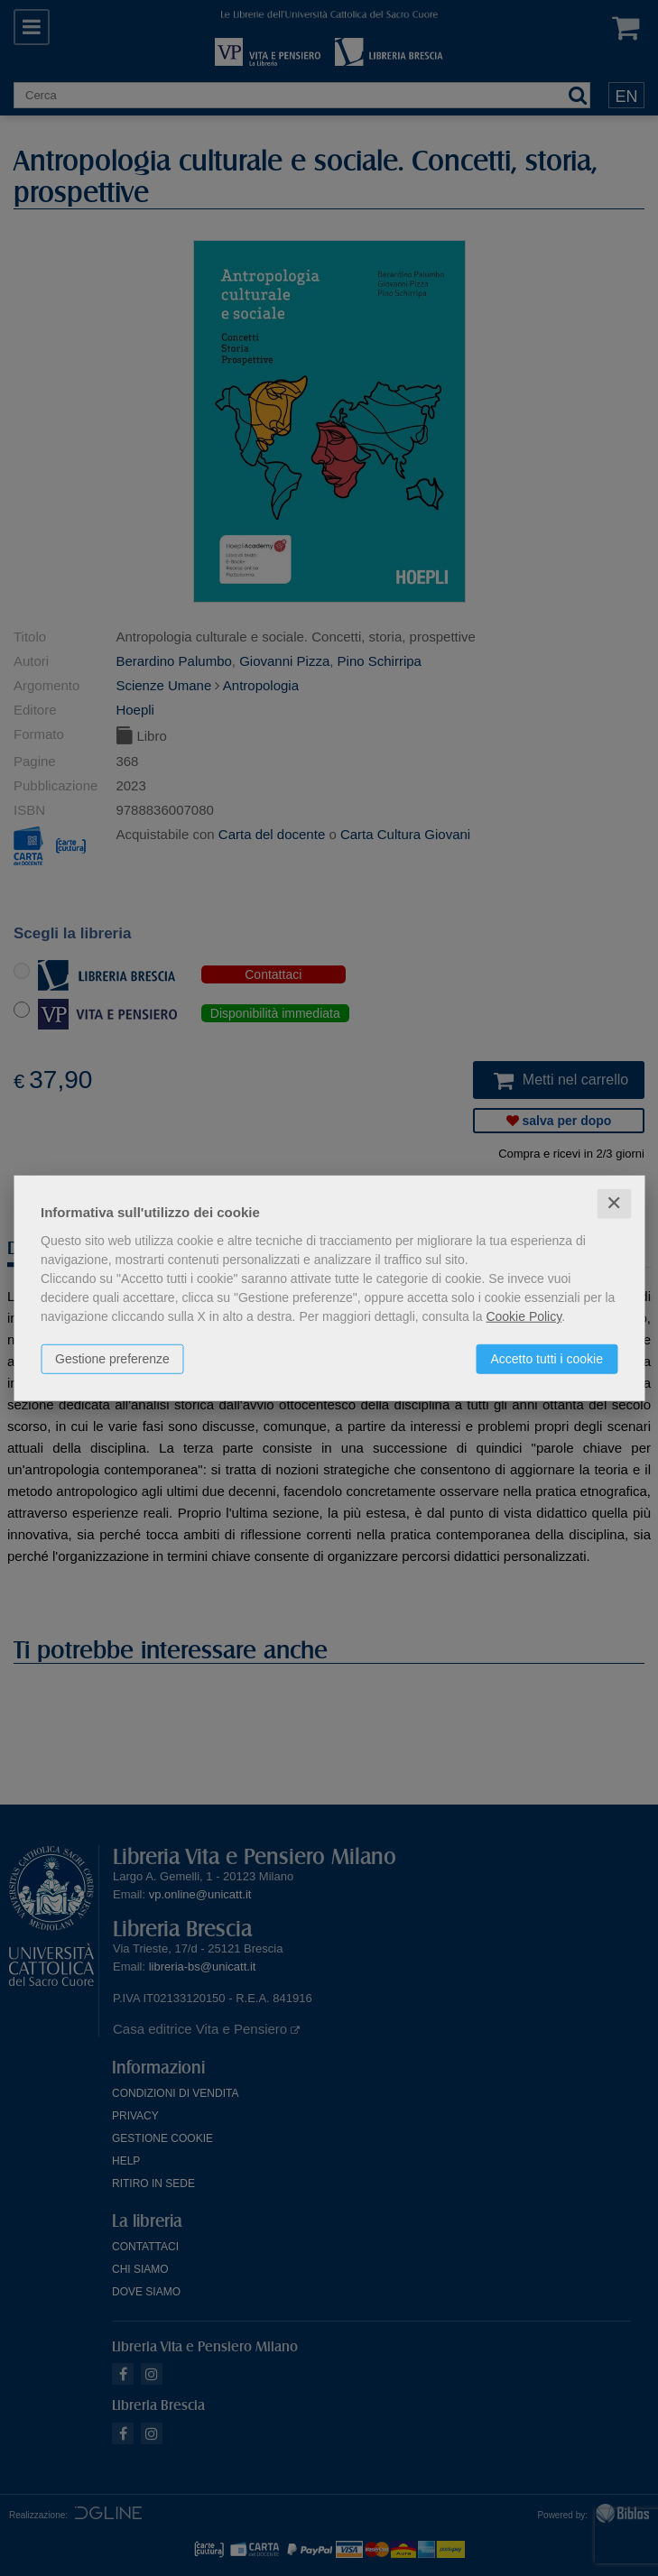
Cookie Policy (523, 1316)
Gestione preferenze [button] (112, 1359)
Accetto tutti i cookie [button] (546, 1359)
